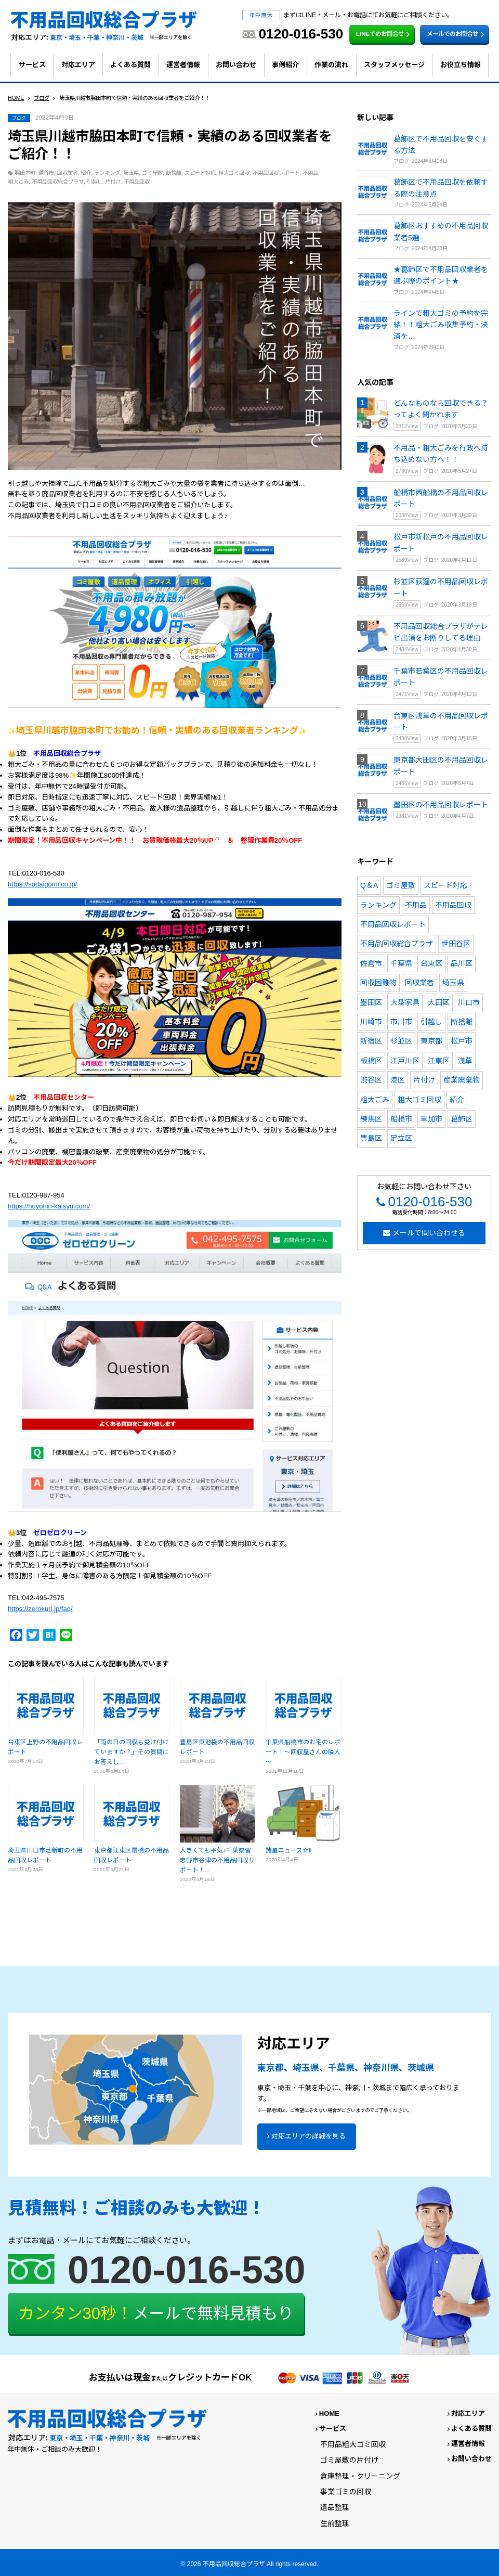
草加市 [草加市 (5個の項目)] (431, 1119)
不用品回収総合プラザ (58, 182)
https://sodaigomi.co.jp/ (42, 884)
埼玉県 (131, 173)
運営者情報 (183, 65)
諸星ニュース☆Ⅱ (289, 1850)
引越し (94, 182)
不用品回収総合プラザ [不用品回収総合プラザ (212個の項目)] (396, 943)
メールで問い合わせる (428, 1233)
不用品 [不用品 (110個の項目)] (416, 905)
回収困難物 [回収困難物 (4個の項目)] (378, 982)
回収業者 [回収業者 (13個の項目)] (419, 982)
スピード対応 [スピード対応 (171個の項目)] (445, 885)
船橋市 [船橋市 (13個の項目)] (401, 1119)
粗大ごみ (18, 182)
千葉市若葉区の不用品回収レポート (440, 677)
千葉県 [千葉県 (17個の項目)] (401, 963)
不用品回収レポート (276, 173)
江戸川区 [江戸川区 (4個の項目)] (404, 1061)
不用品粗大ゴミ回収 (353, 2444)
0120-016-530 (430, 1201)
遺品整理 (334, 2507)
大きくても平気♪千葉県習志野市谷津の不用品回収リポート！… (217, 1860)
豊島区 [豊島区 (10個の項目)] (371, 1138)
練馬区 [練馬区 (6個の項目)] (371, 1119)
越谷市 (46, 173)
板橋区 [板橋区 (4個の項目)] (371, 1061)
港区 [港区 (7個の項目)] (397, 1080)
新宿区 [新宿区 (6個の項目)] (371, 1041)
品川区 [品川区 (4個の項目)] (461, 963)
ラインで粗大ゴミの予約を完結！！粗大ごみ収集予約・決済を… (440, 325)
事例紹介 (285, 65)
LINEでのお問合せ (384, 34)
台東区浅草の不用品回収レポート (440, 721)
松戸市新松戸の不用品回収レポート (440, 542)
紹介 (86, 173)
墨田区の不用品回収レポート (440, 805)
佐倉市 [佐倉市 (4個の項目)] (371, 963)
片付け (113, 182)
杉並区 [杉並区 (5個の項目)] (401, 1041)
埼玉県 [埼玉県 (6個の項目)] (453, 982)
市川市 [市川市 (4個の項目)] (401, 1021)
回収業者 (67, 173)
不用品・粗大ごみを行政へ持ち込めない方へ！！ (440, 453)
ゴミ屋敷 (152, 173)
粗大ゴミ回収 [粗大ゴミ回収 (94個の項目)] (419, 1100)
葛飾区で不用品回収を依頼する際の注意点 (440, 188)
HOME (329, 2413)
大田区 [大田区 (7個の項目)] (439, 1002)
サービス (32, 65)
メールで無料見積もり (156, 2313)
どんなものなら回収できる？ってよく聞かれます (440, 409)
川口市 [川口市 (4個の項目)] (469, 1002)
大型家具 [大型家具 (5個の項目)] (404, 1002)
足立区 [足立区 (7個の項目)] (401, 1138)
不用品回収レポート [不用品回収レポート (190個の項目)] (393, 924)
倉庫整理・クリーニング (360, 2476)
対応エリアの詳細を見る (308, 2136)
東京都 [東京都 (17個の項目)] (431, 1041)
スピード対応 (200, 173)
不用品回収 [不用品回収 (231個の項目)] (453, 905)
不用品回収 (137, 182)
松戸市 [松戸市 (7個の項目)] (461, 1041)
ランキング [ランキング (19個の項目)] (378, 905)
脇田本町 (25, 173)
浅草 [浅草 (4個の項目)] (465, 1061)
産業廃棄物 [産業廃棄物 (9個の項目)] (461, 1080)
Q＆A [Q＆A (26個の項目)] (369, 885)
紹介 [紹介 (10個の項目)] (457, 1100)
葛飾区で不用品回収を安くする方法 (440, 144)
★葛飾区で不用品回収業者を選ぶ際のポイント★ (440, 275)
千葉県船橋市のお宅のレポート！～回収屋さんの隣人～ (303, 1751)
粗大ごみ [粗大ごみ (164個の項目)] (374, 1100)
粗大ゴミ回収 (234, 173)
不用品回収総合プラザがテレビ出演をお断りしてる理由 (440, 632)
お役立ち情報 (460, 65)
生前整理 (334, 2523)
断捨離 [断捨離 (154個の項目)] (461, 1021)
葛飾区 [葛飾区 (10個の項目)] (461, 1119)
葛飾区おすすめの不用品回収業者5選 (440, 231)
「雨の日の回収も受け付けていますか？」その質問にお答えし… (131, 1751)
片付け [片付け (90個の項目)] (424, 1080)
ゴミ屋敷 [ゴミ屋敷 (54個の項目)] (400, 885)
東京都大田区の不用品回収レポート (440, 766)
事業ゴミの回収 (345, 2492)
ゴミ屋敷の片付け (349, 2460)
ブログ (19, 118)
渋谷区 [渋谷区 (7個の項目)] (371, 1080)
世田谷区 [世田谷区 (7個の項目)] (455, 943)
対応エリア (78, 65)
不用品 (310, 173)
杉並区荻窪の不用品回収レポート (440, 587)
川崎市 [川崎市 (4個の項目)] (371, 1021)
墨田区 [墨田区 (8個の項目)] (371, 1002)
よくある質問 (130, 65)
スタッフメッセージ (394, 65)
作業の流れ (331, 65)
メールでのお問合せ (457, 34)
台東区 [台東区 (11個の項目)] (431, 963)
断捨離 (173, 173)
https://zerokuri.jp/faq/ (40, 1609)
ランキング (107, 173)
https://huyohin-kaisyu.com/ (49, 1206)
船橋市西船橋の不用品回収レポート (440, 498)
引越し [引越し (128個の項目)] (431, 1021)
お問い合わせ (236, 65)
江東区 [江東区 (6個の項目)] (439, 1061)
